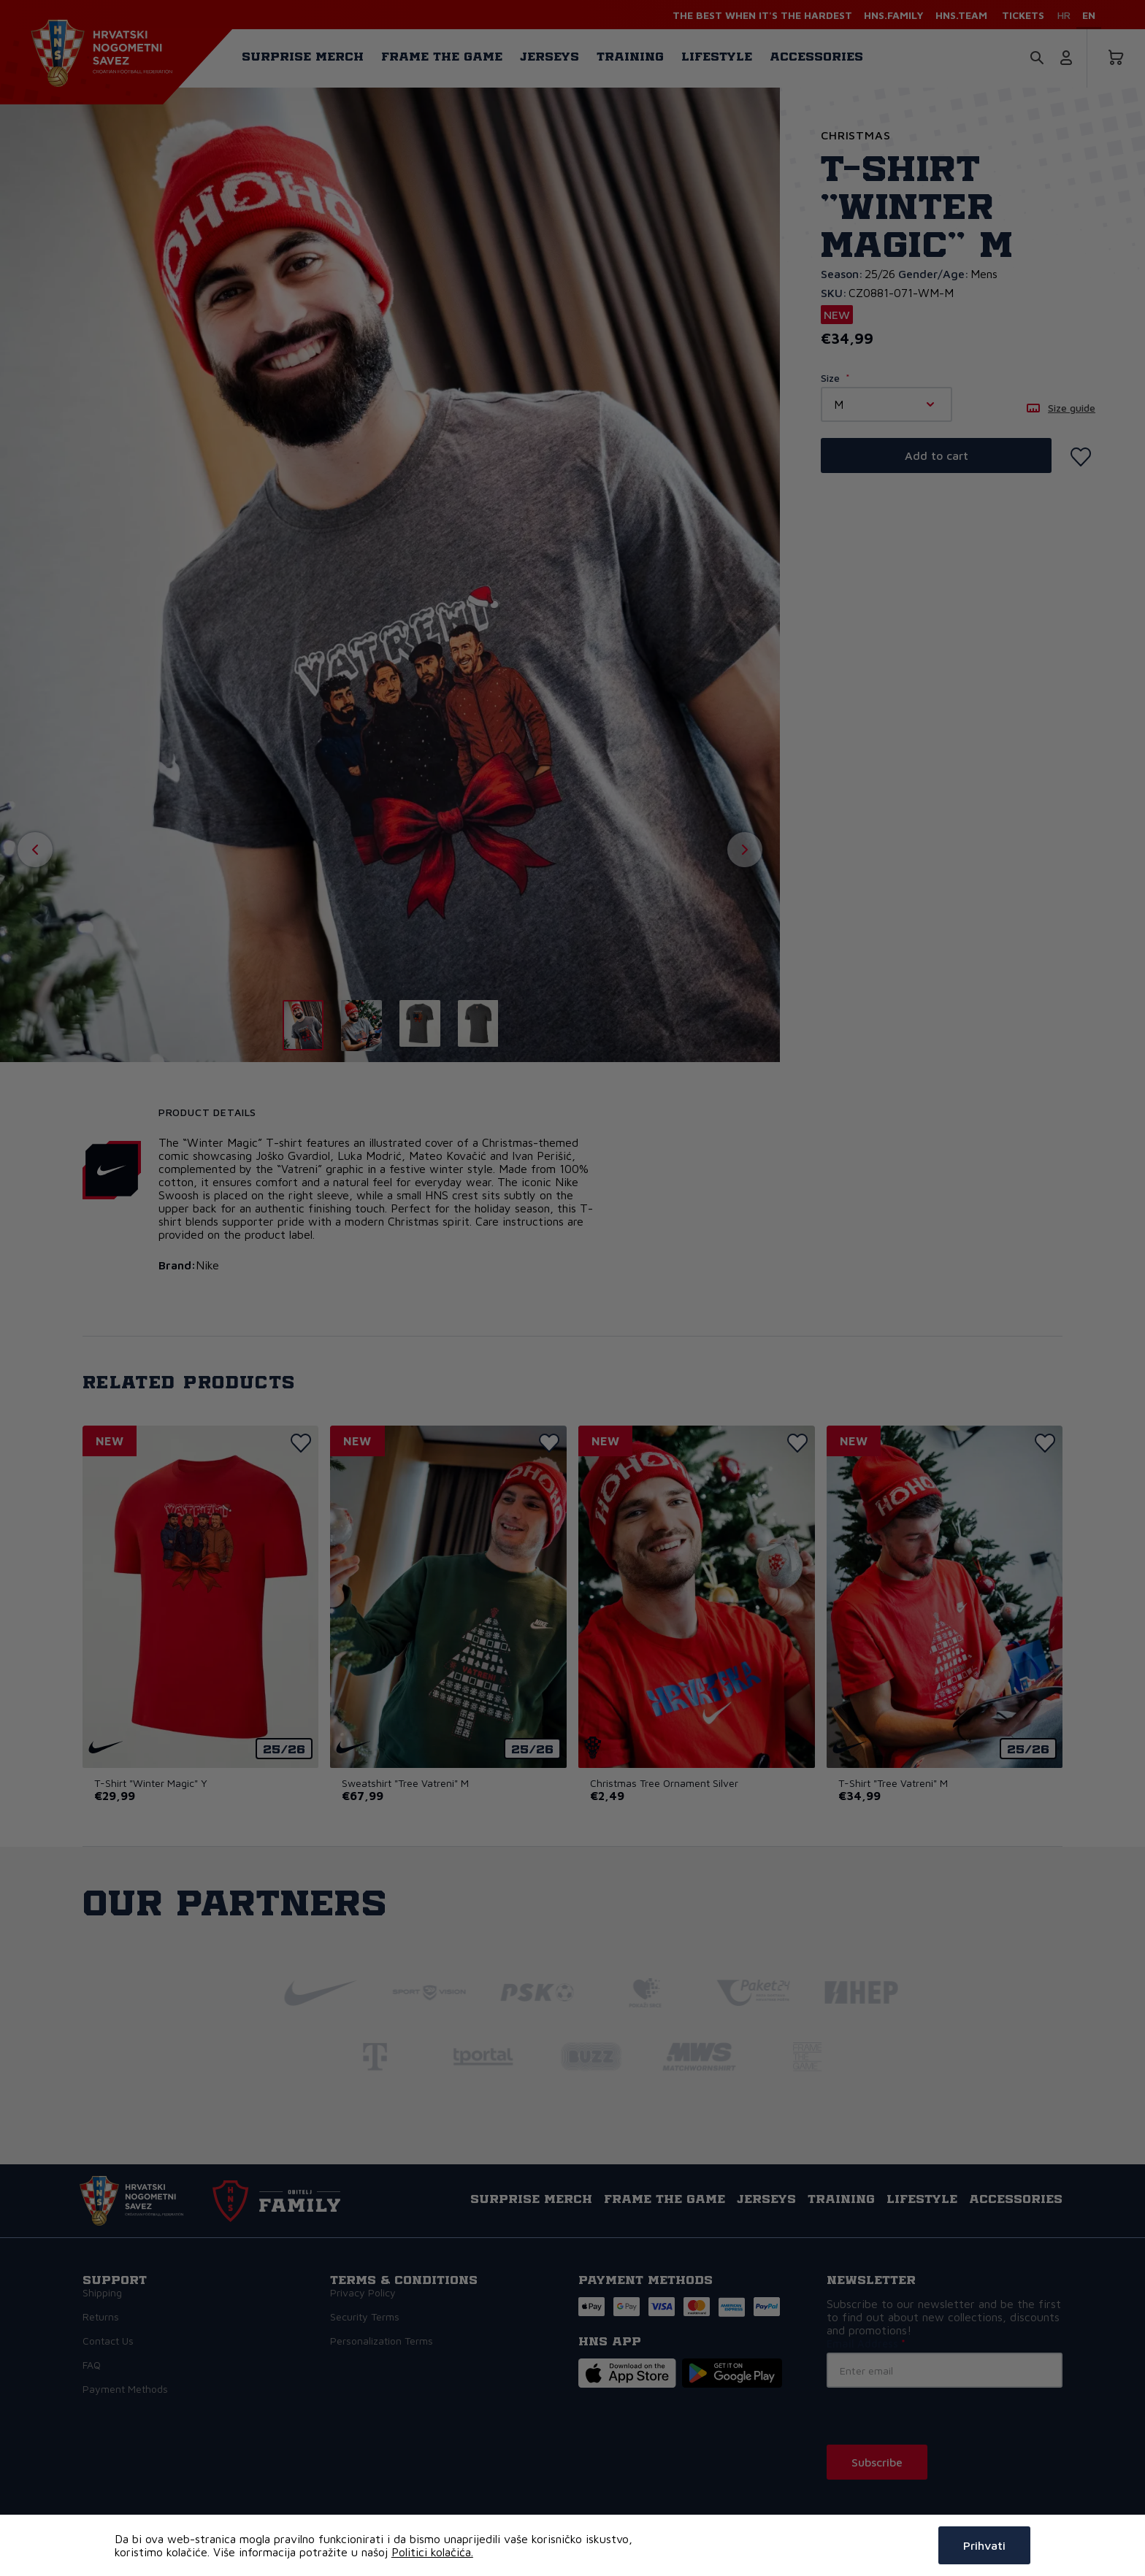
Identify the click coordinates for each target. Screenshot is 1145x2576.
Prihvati (984, 2545)
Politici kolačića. (432, 2551)
